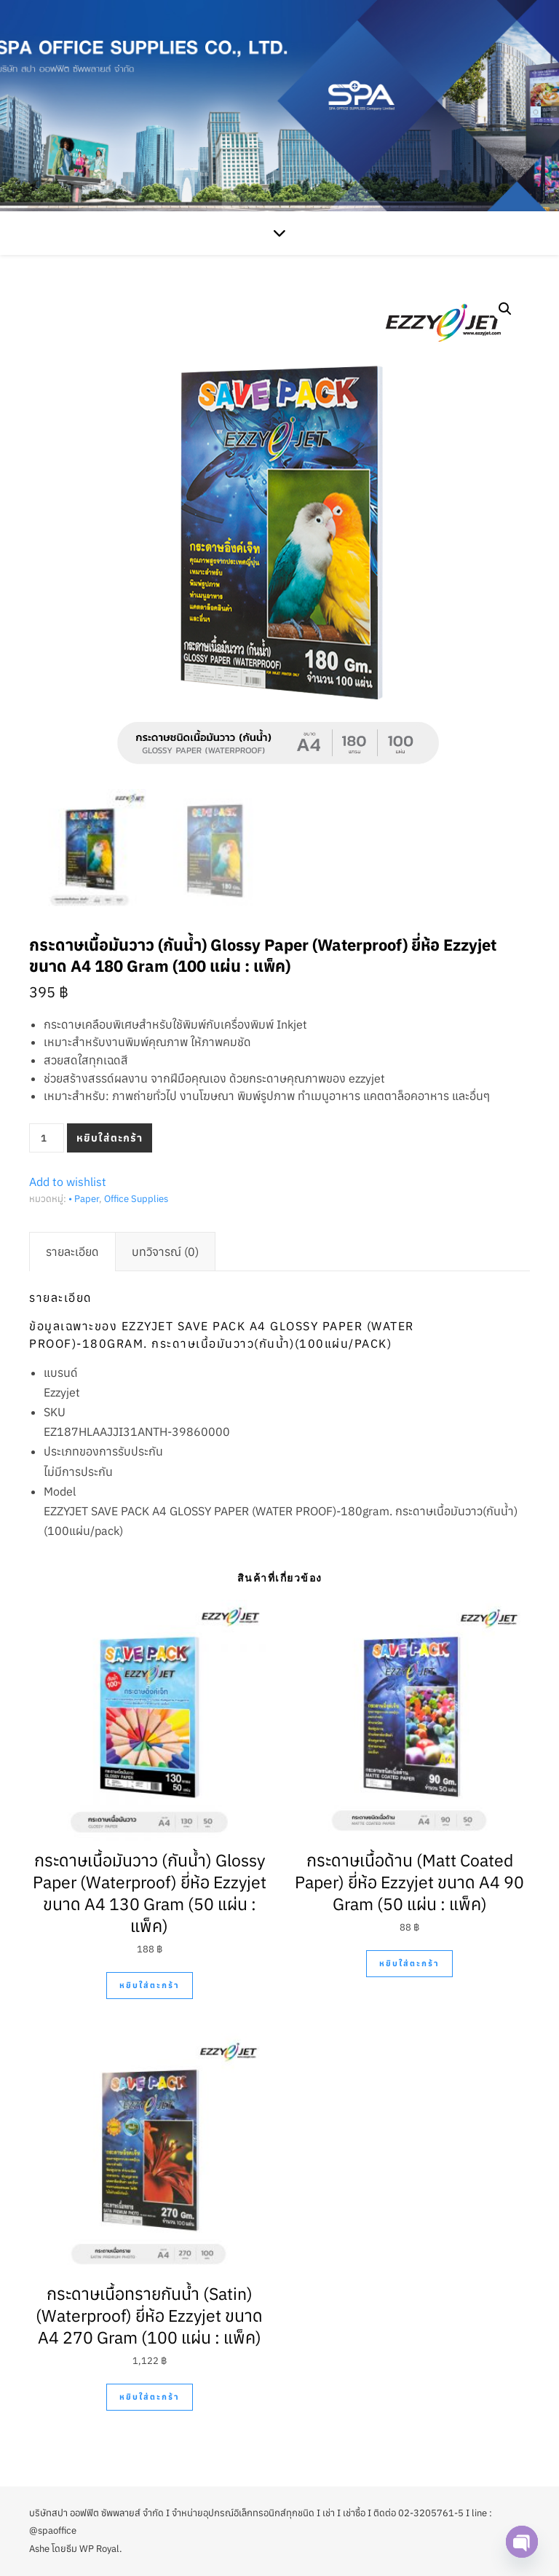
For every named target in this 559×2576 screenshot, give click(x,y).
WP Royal (99, 2548)
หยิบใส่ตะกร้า (109, 1137)
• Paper (83, 1199)
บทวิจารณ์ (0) (165, 1251)
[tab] (72, 1251)
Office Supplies (136, 1199)
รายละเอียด (72, 1251)
